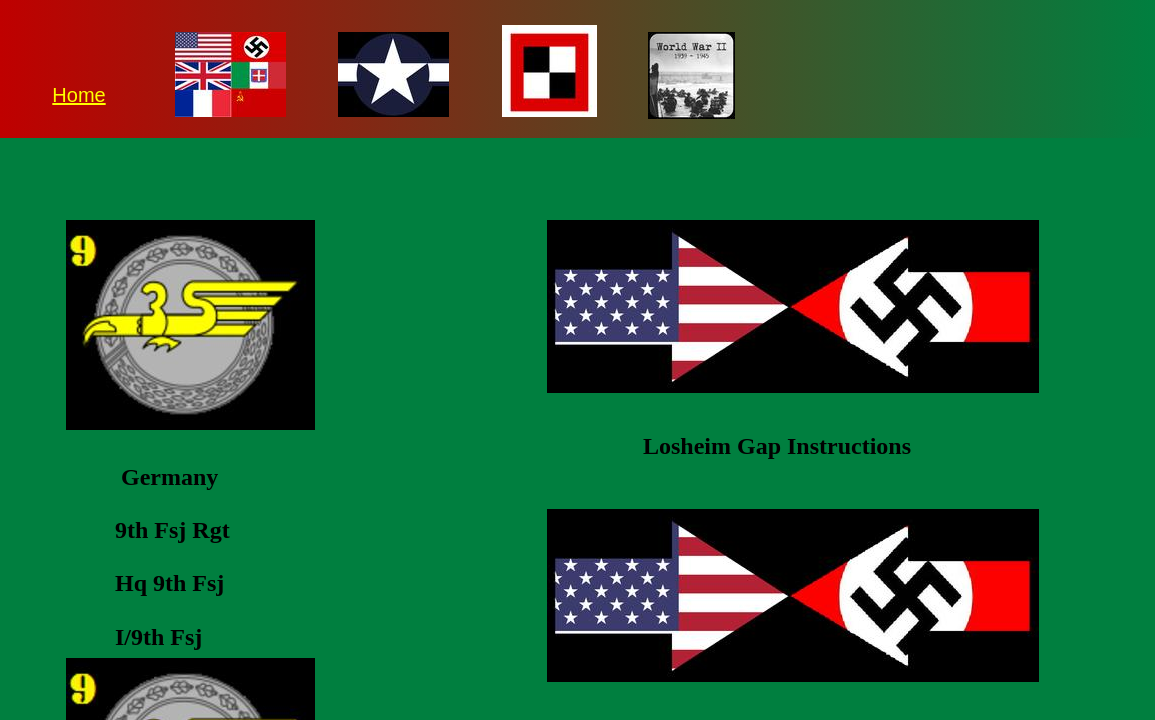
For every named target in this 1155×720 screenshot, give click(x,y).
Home (78, 95)
